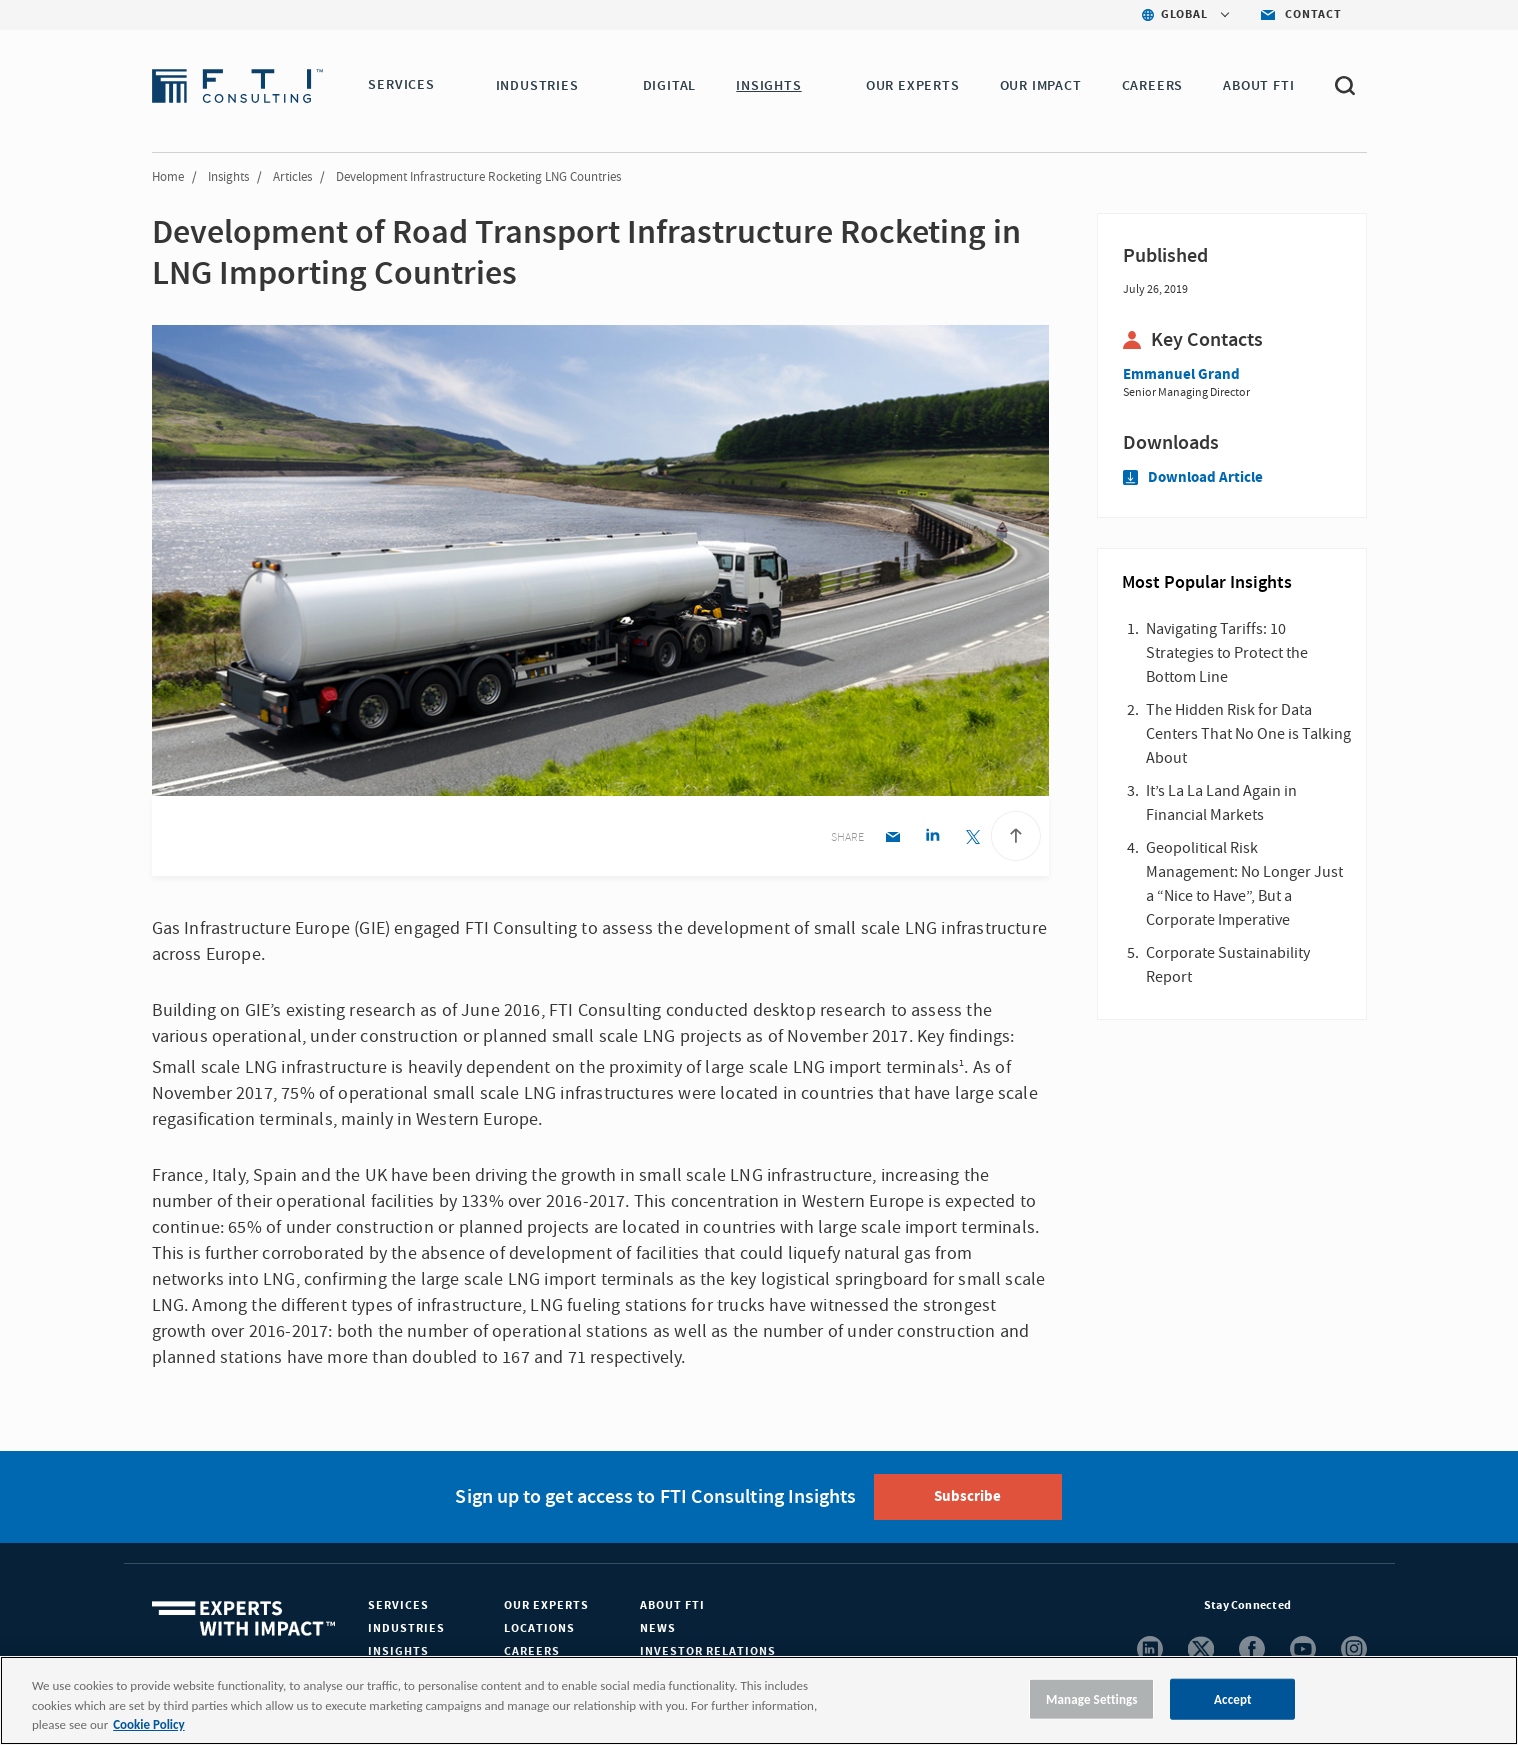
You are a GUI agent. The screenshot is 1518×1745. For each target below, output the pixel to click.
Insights (228, 177)
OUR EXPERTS (916, 86)
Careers (532, 1651)
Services (398, 1605)
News (658, 1628)
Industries (406, 1628)
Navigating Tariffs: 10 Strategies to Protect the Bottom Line (1227, 653)
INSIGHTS (771, 86)
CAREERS (1156, 86)
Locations (539, 1628)
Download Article (1193, 477)
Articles (292, 177)
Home (168, 177)
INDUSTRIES (540, 86)
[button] (447, 87)
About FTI (672, 1605)
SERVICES (401, 86)
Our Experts (546, 1605)
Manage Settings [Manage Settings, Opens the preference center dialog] (1092, 1698)
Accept (1233, 1698)
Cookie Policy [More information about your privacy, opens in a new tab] (148, 1724)
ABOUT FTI (1261, 86)
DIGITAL (673, 86)
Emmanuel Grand (1181, 374)
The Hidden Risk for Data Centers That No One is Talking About (1248, 734)
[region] (759, 1700)
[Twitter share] (972, 838)
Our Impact (1044, 86)
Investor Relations (708, 1651)
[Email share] (892, 838)
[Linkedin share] (932, 838)
